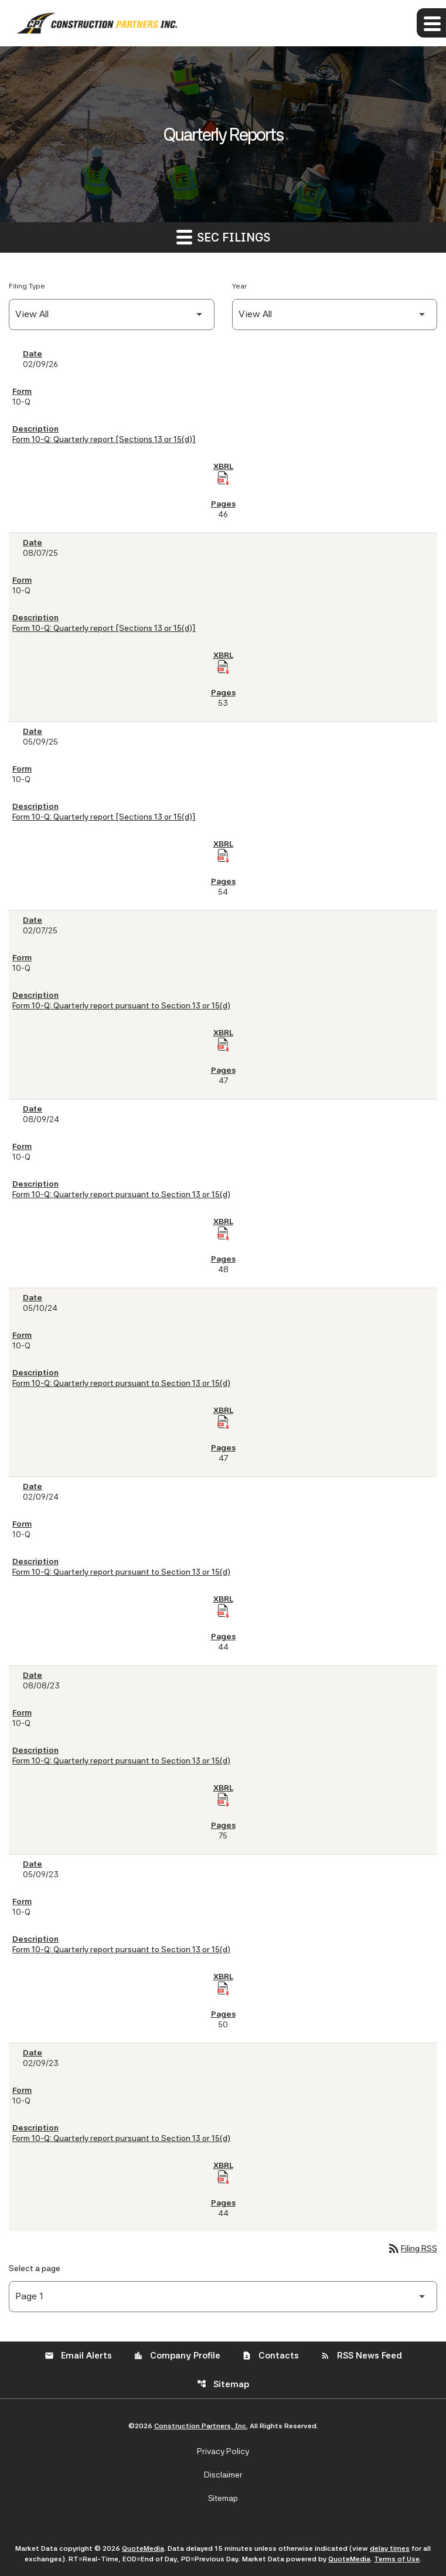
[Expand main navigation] (431, 23)
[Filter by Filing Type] (112, 314)
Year (239, 286)
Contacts (270, 2355)
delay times (390, 2548)
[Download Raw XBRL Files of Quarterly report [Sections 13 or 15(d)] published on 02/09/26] (223, 478)
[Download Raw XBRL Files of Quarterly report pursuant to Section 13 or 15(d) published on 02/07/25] (223, 1045)
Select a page (34, 2268)
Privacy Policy (223, 2451)
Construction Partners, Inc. (201, 2426)
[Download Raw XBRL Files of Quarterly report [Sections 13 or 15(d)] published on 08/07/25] (223, 667)
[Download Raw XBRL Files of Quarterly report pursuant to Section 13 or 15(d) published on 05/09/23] (223, 1989)
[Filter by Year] (335, 314)
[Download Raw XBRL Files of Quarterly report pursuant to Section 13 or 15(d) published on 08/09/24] (223, 1233)
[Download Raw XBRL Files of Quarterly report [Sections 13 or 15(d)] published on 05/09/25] (223, 856)
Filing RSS (412, 2248)
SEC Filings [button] (223, 236)
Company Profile (177, 2355)
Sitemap (223, 2384)
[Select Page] (223, 2296)
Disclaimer (223, 2474)
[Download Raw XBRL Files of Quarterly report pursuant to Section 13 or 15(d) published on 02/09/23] (223, 2177)
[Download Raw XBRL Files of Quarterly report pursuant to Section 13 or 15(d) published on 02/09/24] (223, 1611)
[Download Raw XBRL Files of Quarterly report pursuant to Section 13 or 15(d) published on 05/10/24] (223, 1422)
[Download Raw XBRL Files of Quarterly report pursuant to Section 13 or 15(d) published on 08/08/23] (223, 1800)
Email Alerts (78, 2355)
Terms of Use (397, 2559)
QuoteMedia (143, 2548)
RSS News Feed (361, 2355)
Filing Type (27, 286)
